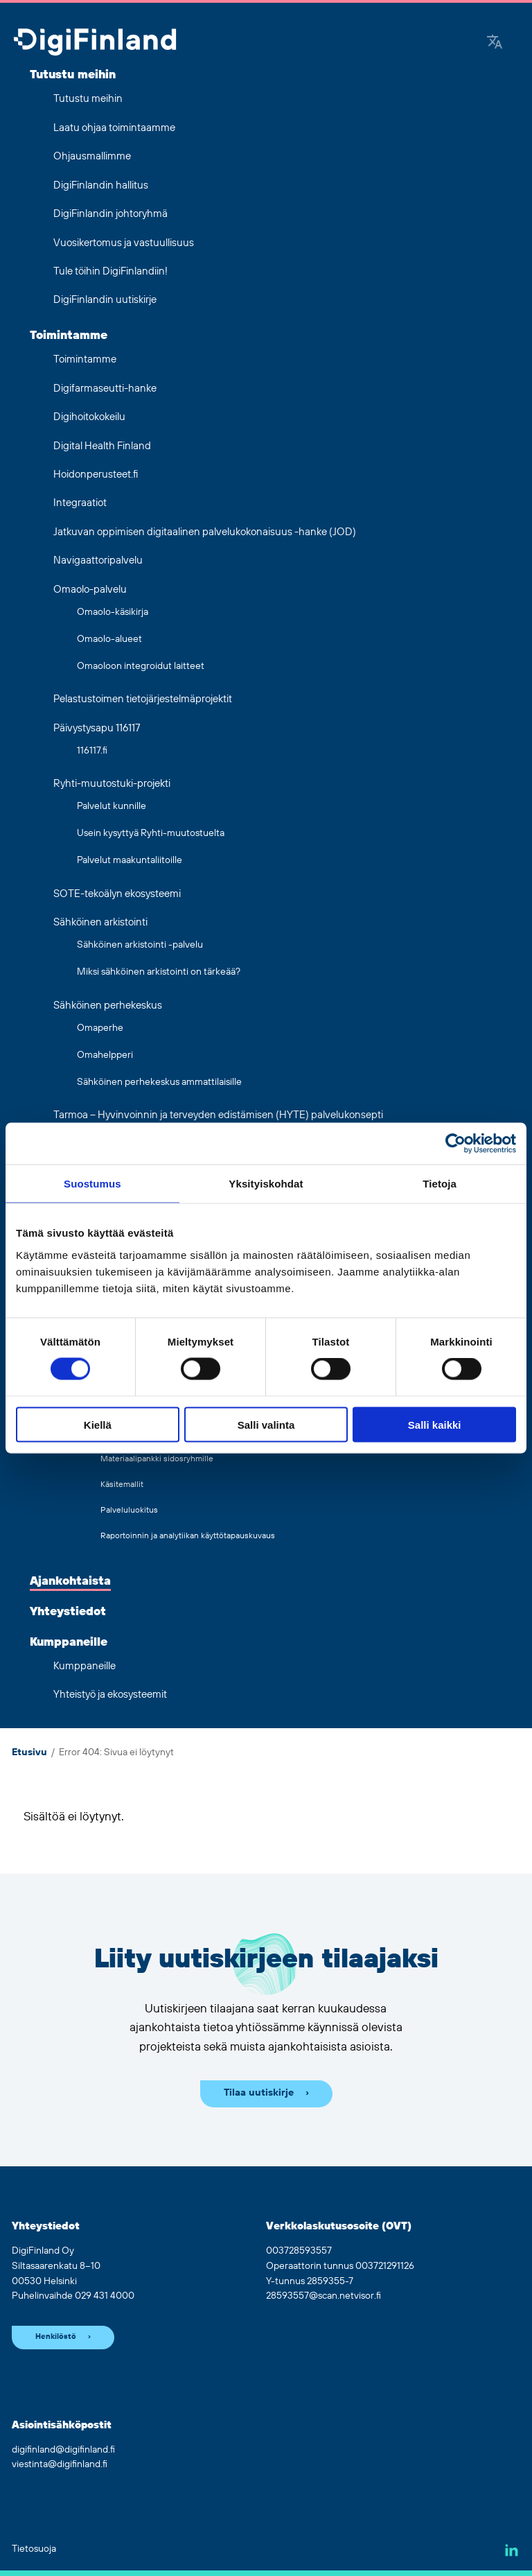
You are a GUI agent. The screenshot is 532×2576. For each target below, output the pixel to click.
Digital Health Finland (102, 446)
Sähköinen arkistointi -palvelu (140, 945)
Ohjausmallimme (92, 156)
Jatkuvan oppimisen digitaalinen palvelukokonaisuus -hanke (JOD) (204, 532)
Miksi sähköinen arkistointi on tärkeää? (158, 972)
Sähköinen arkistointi (100, 922)
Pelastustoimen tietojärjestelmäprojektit (142, 699)
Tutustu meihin (73, 74)
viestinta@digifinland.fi (59, 2464)
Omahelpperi (105, 1055)
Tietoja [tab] (439, 1184)
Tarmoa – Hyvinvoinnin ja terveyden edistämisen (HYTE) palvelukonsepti (218, 1115)
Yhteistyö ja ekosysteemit (110, 1694)
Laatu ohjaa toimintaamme (114, 127)
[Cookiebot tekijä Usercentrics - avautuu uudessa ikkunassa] (455, 1143)
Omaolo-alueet (109, 639)
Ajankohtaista (70, 1581)
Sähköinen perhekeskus (107, 1005)
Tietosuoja (34, 2549)
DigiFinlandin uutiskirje (105, 299)
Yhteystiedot (68, 1611)
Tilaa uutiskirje (259, 2092)
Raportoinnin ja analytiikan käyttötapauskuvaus (187, 1536)
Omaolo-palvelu (90, 589)
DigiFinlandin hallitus (100, 185)
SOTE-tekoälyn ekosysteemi (117, 893)
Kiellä (98, 1424)
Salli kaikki (434, 1424)
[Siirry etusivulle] (95, 43)
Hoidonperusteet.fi (95, 474)
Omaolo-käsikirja (112, 612)
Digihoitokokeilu (89, 417)
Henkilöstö (55, 2337)
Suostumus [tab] (92, 1184)
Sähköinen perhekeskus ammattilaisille (159, 1082)
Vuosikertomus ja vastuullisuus (123, 243)
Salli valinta (266, 1424)
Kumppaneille (68, 1642)
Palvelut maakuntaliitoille (129, 860)
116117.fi (92, 751)
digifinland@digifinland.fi (63, 2449)
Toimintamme (68, 335)
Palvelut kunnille (111, 806)
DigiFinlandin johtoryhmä (110, 213)
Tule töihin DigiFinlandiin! (110, 271)
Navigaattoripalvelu (98, 560)
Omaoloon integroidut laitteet (140, 666)
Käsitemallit (121, 1484)
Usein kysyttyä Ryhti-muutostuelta (150, 833)
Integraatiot (80, 503)
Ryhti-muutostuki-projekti (111, 783)
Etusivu (29, 1752)
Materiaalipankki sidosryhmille (156, 1459)
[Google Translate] (494, 43)
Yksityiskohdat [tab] (266, 1184)
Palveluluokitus (129, 1510)
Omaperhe (100, 1028)
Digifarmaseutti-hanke (105, 388)
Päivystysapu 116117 (96, 728)
